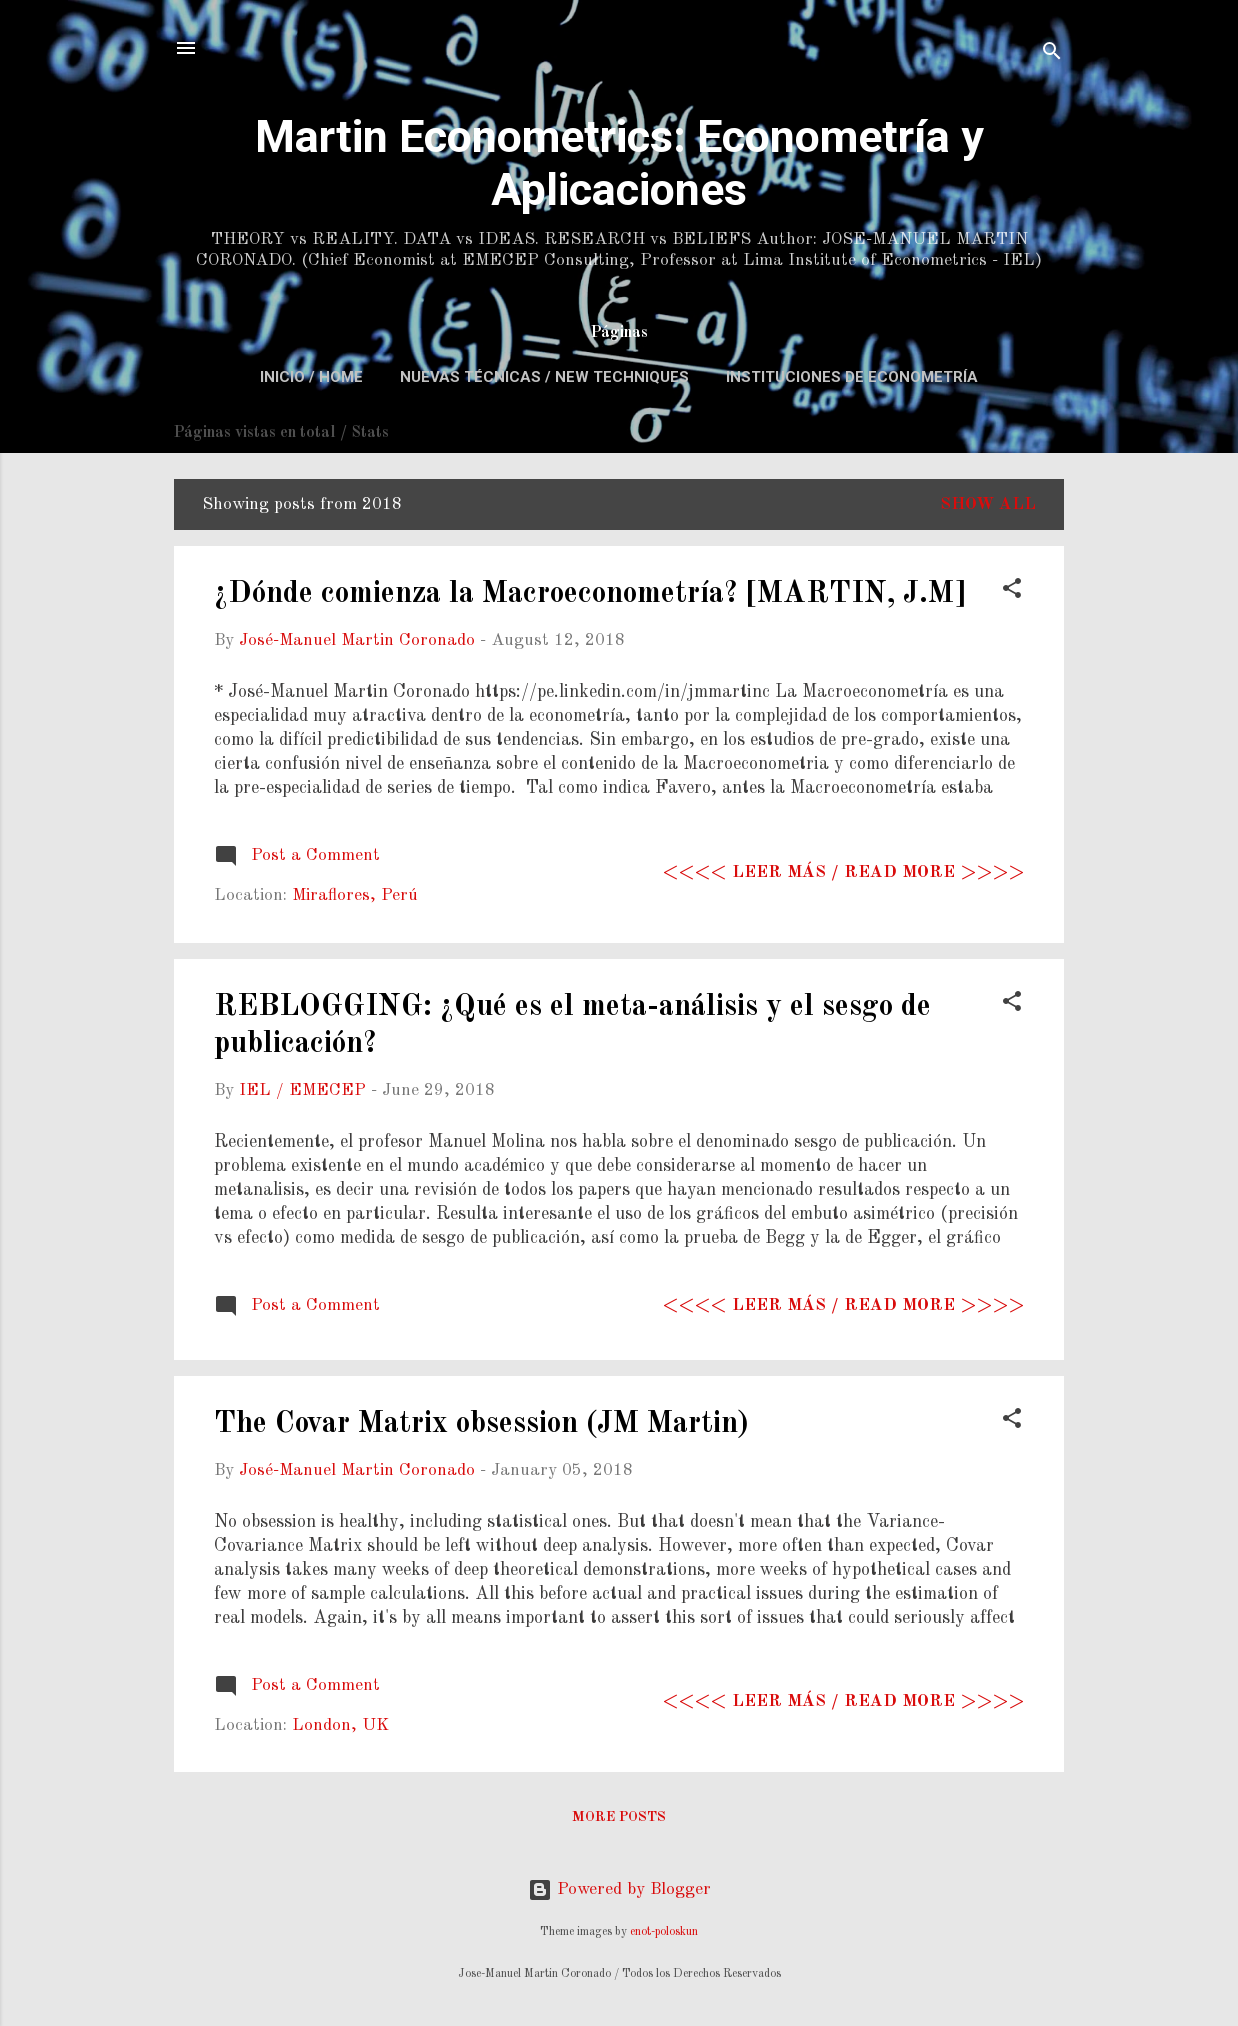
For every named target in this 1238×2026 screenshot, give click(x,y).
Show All (988, 504)
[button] (1012, 592)
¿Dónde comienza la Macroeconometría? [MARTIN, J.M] (590, 594)
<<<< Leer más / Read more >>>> (843, 872)
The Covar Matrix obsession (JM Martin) (481, 1424)
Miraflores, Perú (355, 895)
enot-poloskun (664, 1932)
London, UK (340, 1725)
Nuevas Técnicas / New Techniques (544, 377)
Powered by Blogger (619, 1889)
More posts (619, 1817)
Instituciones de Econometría (852, 377)
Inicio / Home (311, 377)
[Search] (1052, 54)
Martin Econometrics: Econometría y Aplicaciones (619, 163)
